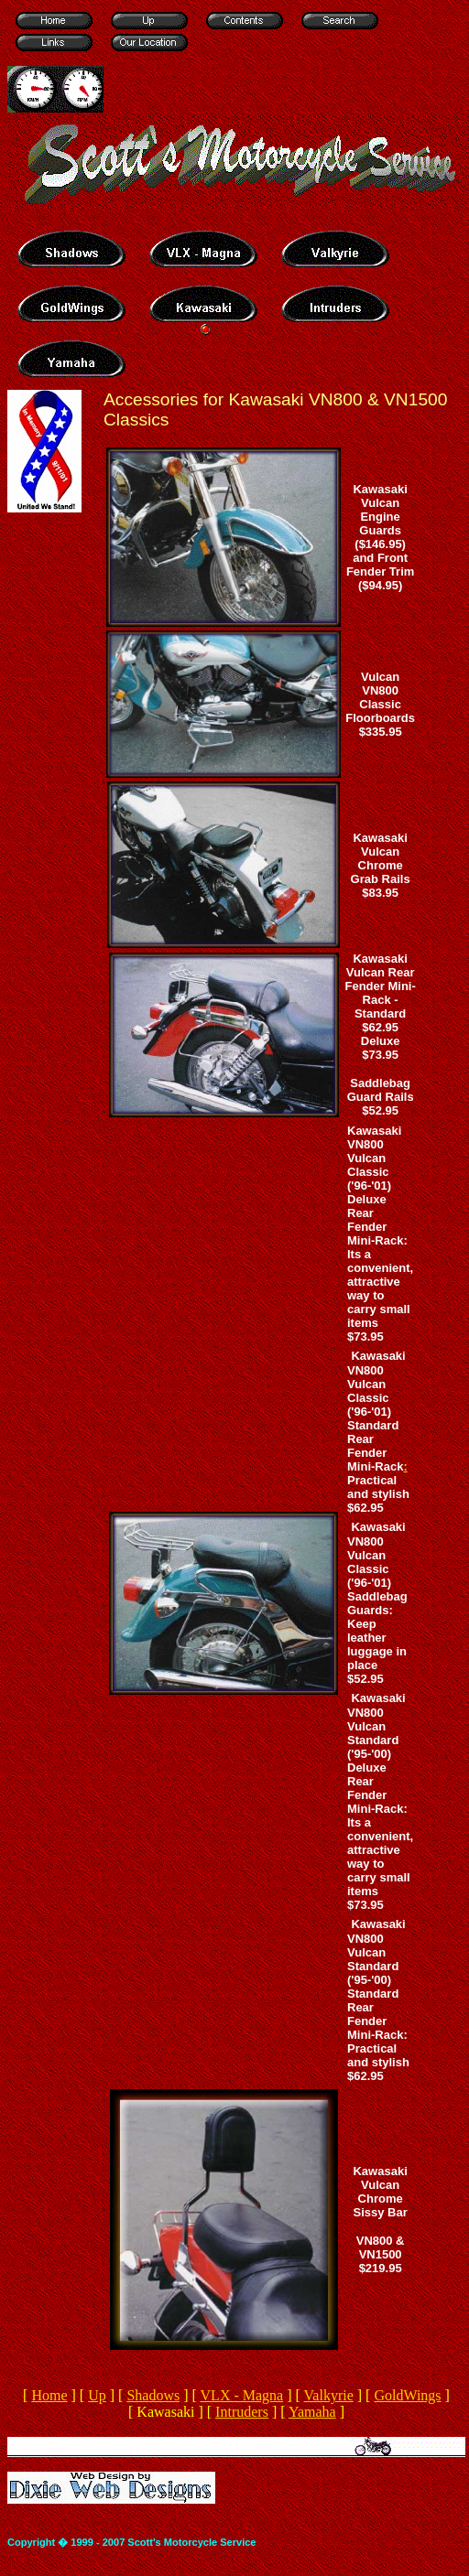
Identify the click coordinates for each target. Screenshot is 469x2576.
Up (97, 2395)
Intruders (241, 2412)
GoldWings (407, 2395)
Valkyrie (329, 2395)
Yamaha (312, 2412)
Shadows (153, 2395)
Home (49, 2395)
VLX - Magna (242, 2395)
